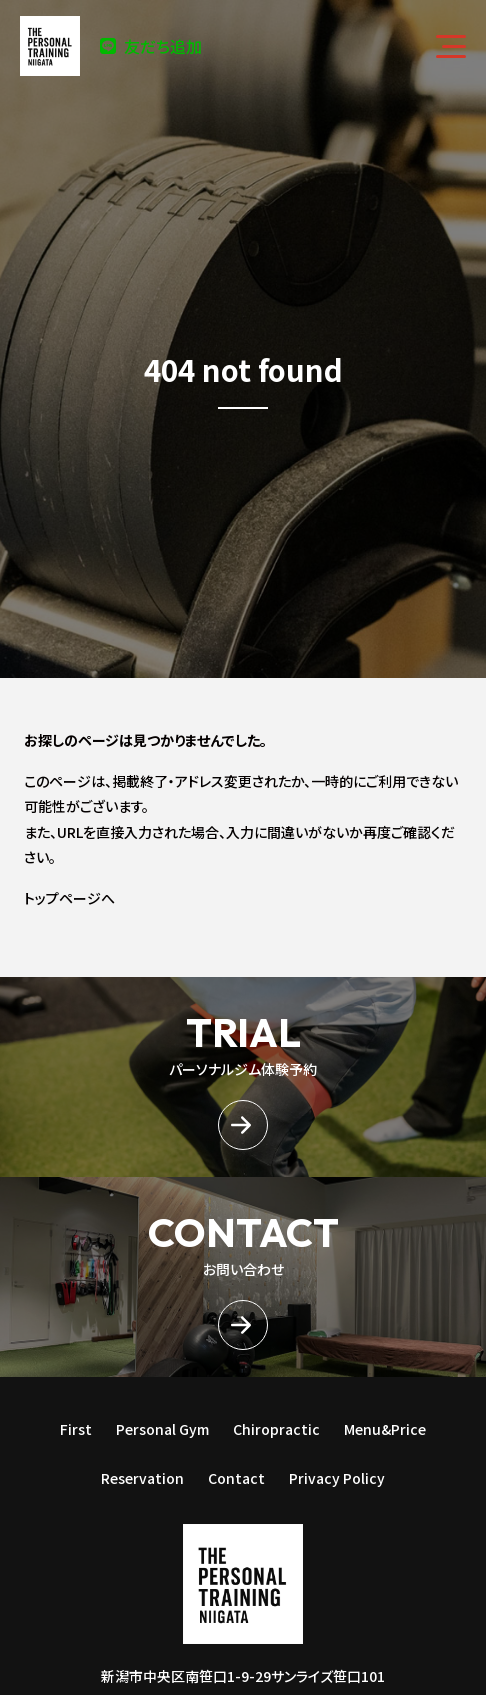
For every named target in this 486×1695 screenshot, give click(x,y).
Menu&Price (385, 1429)
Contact (236, 1478)
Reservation (142, 1478)
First (76, 1429)
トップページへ (69, 898)
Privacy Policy (337, 1478)
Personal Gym (162, 1429)
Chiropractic (276, 1429)
